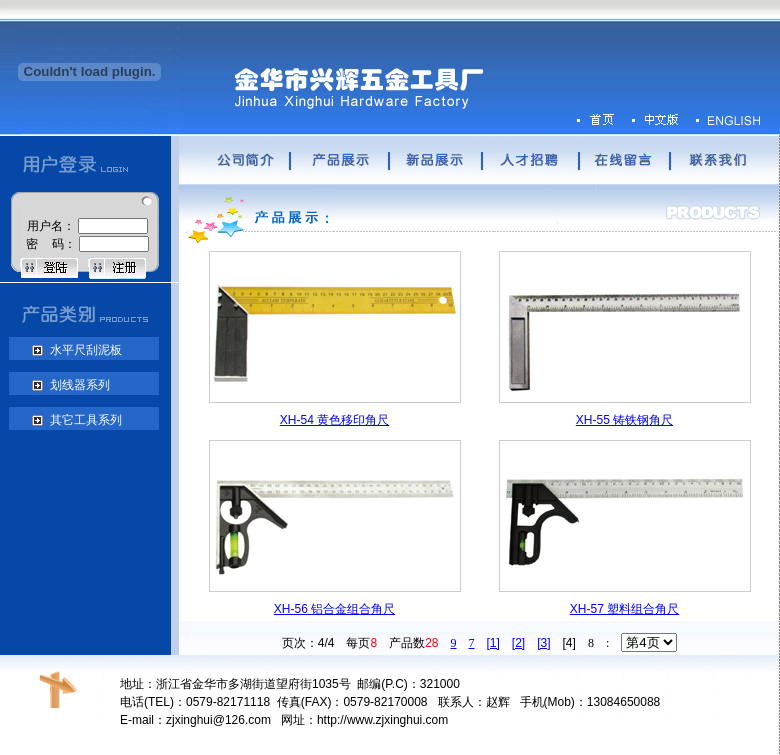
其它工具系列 (83, 420)
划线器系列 (77, 385)
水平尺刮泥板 (83, 350)
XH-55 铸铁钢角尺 (624, 420)
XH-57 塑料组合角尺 (624, 609)
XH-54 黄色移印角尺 (334, 420)
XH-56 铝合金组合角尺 (334, 609)
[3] (543, 643)
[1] (493, 643)
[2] (518, 643)
